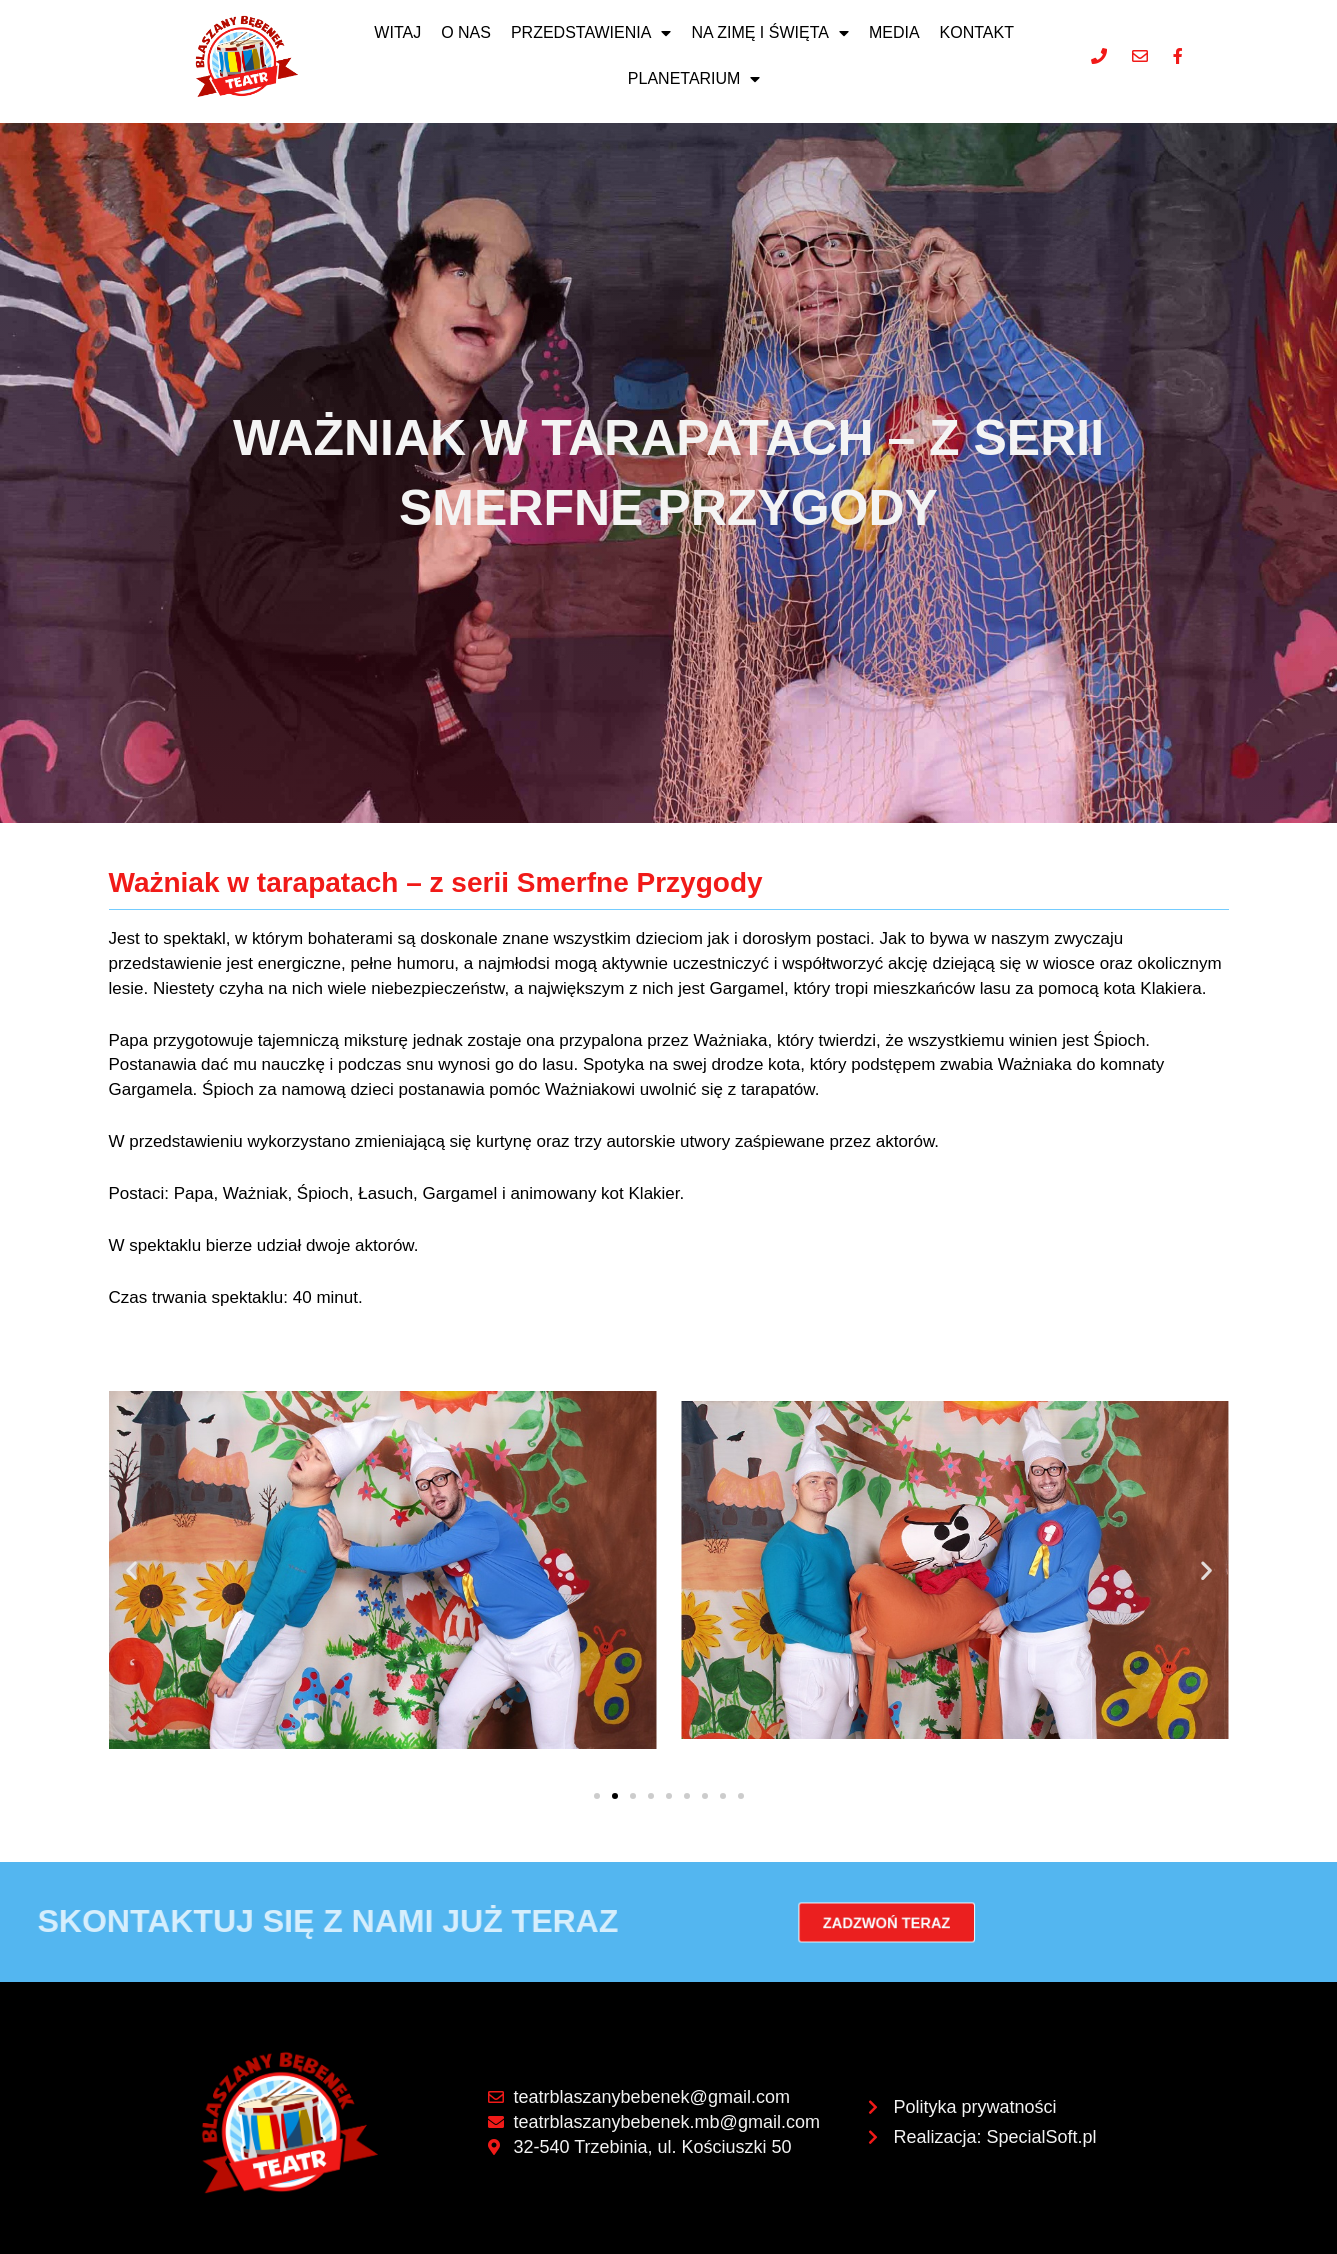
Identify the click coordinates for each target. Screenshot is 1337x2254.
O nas (466, 32)
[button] (131, 1569)
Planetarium (694, 79)
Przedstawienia (591, 33)
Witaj (397, 32)
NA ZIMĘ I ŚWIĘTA (770, 33)
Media (894, 32)
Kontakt (977, 32)
